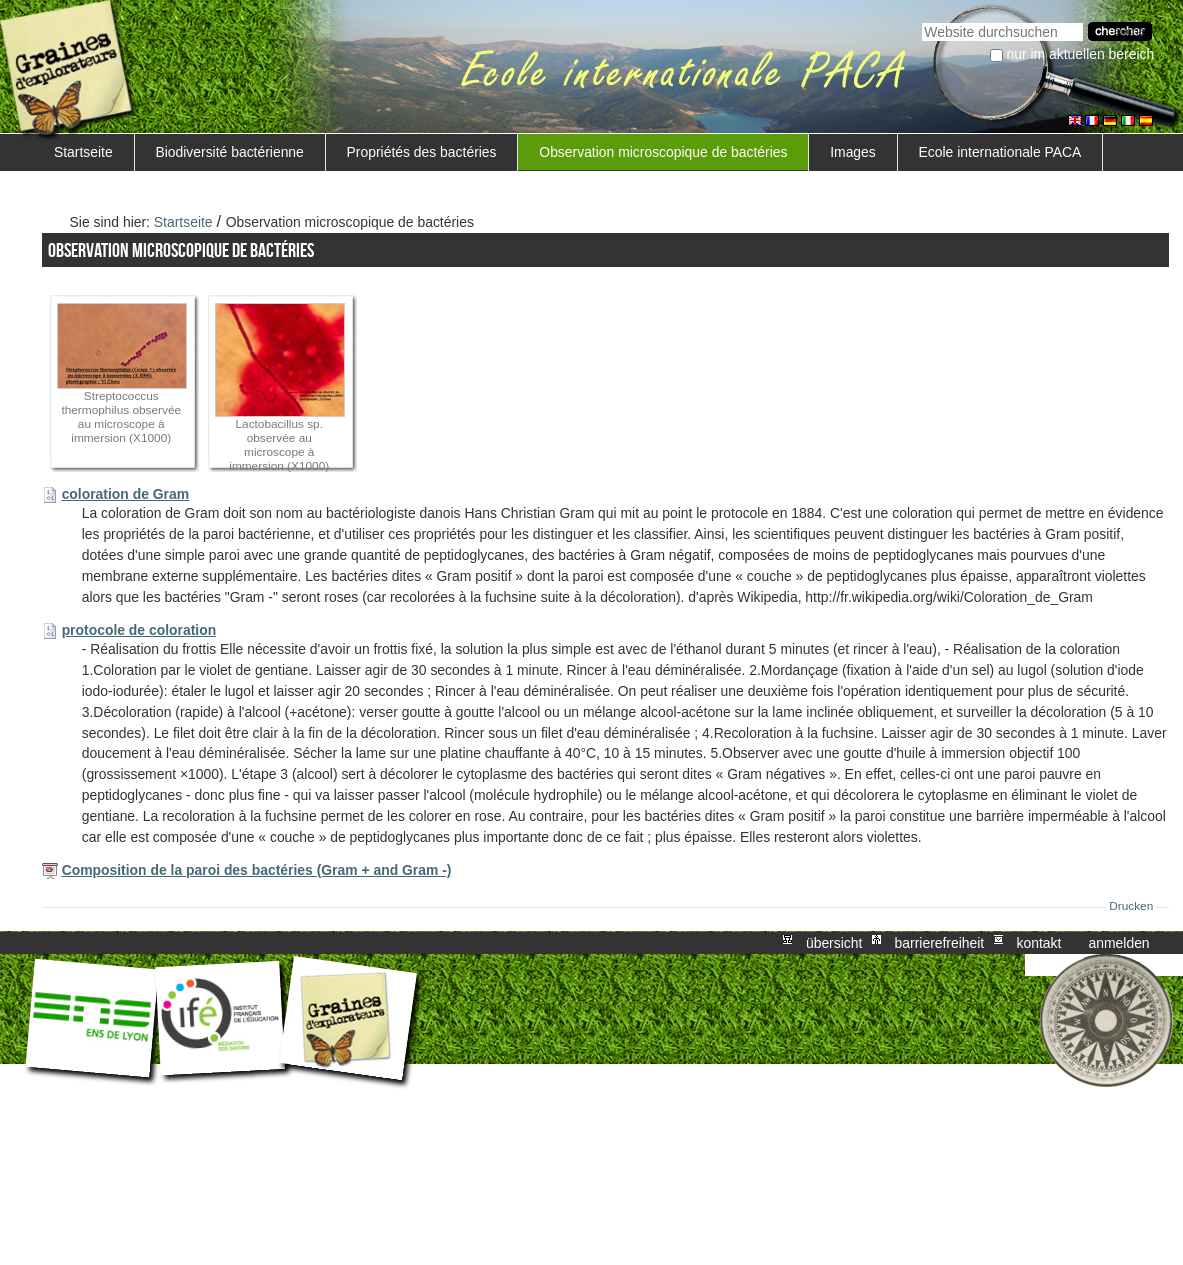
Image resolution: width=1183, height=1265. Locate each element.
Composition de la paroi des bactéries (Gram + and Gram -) (257, 870)
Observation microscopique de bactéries (663, 152)
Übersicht (834, 943)
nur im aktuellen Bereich (1081, 54)
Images (853, 152)
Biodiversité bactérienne (229, 152)
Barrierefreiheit (940, 943)
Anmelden (1119, 943)
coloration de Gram (126, 494)
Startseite (83, 152)
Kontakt (1038, 943)
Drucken (1131, 906)
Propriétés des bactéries (422, 152)
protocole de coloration (139, 630)
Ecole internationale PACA (1000, 152)
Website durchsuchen (921, 20)
